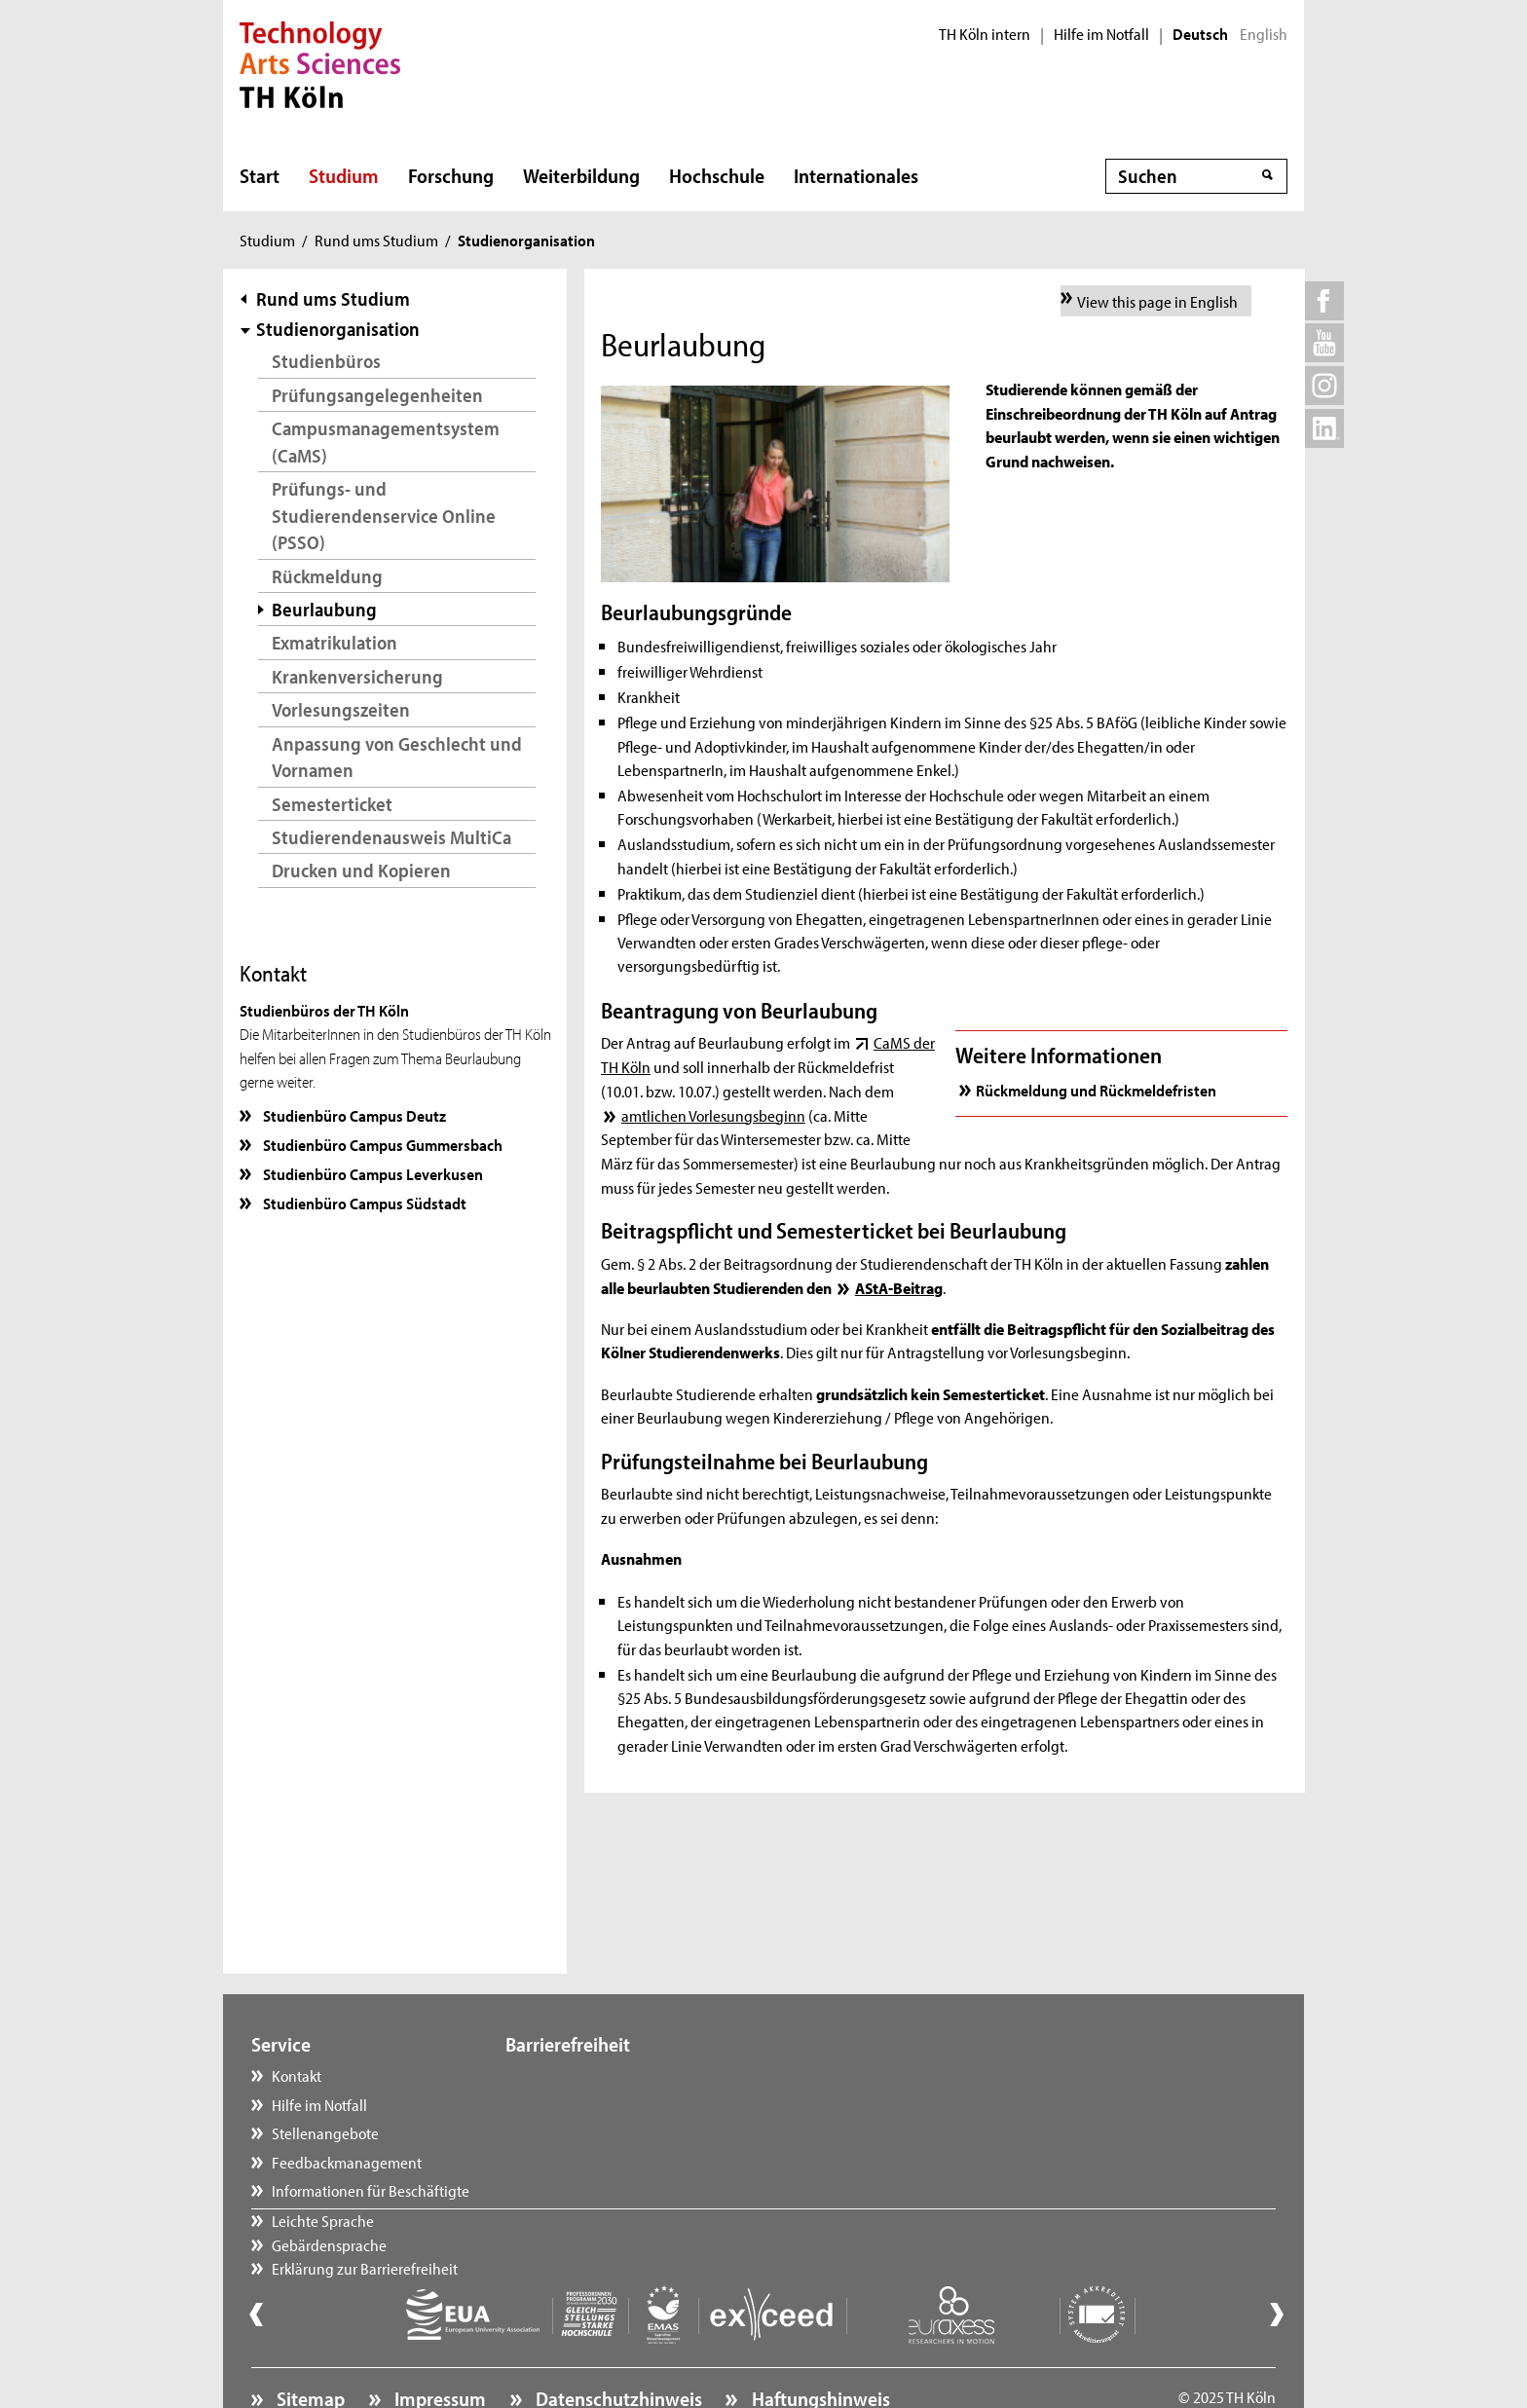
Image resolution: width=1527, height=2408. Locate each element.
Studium (344, 175)
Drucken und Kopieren (361, 870)
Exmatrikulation (334, 642)
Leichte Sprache (576, 2075)
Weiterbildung (581, 175)
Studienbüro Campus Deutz (353, 1115)
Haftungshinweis (819, 2345)
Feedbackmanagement (347, 2161)
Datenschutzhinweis (617, 2345)
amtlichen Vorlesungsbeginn (713, 1115)
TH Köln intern (984, 34)
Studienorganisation (338, 328)
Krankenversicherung (357, 676)
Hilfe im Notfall (1101, 34)
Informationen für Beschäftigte (370, 2190)
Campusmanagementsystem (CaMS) (386, 441)
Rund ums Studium (376, 239)
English (1263, 34)
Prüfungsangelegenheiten (377, 395)
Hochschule (716, 175)
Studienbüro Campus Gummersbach (381, 1144)
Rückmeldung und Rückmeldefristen (1096, 1089)
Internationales (856, 175)
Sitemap (309, 2345)
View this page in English (1157, 301)
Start (259, 175)
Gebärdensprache (582, 2104)
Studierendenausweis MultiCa (391, 837)
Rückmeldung (327, 576)
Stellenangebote (325, 2132)
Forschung (451, 175)
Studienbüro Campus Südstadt (363, 1202)
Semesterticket (332, 804)
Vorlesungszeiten (341, 709)
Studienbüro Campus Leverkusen (371, 1173)
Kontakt (296, 2075)
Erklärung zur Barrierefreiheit (618, 2132)
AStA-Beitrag (899, 1287)
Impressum (438, 2345)
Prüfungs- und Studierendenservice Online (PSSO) (384, 515)
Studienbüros (326, 361)
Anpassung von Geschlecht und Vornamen (397, 757)
